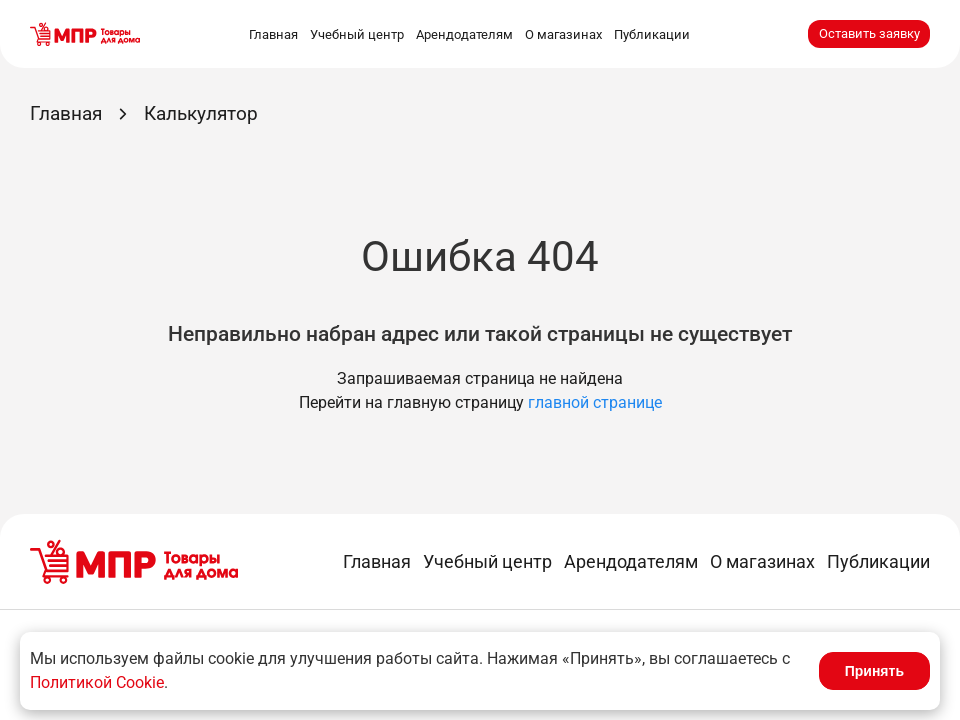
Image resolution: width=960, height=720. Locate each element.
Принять (874, 671)
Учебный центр (357, 34)
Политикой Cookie (97, 682)
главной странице (595, 402)
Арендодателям (464, 34)
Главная (273, 34)
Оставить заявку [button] (869, 33)
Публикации (652, 34)
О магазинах (563, 34)
